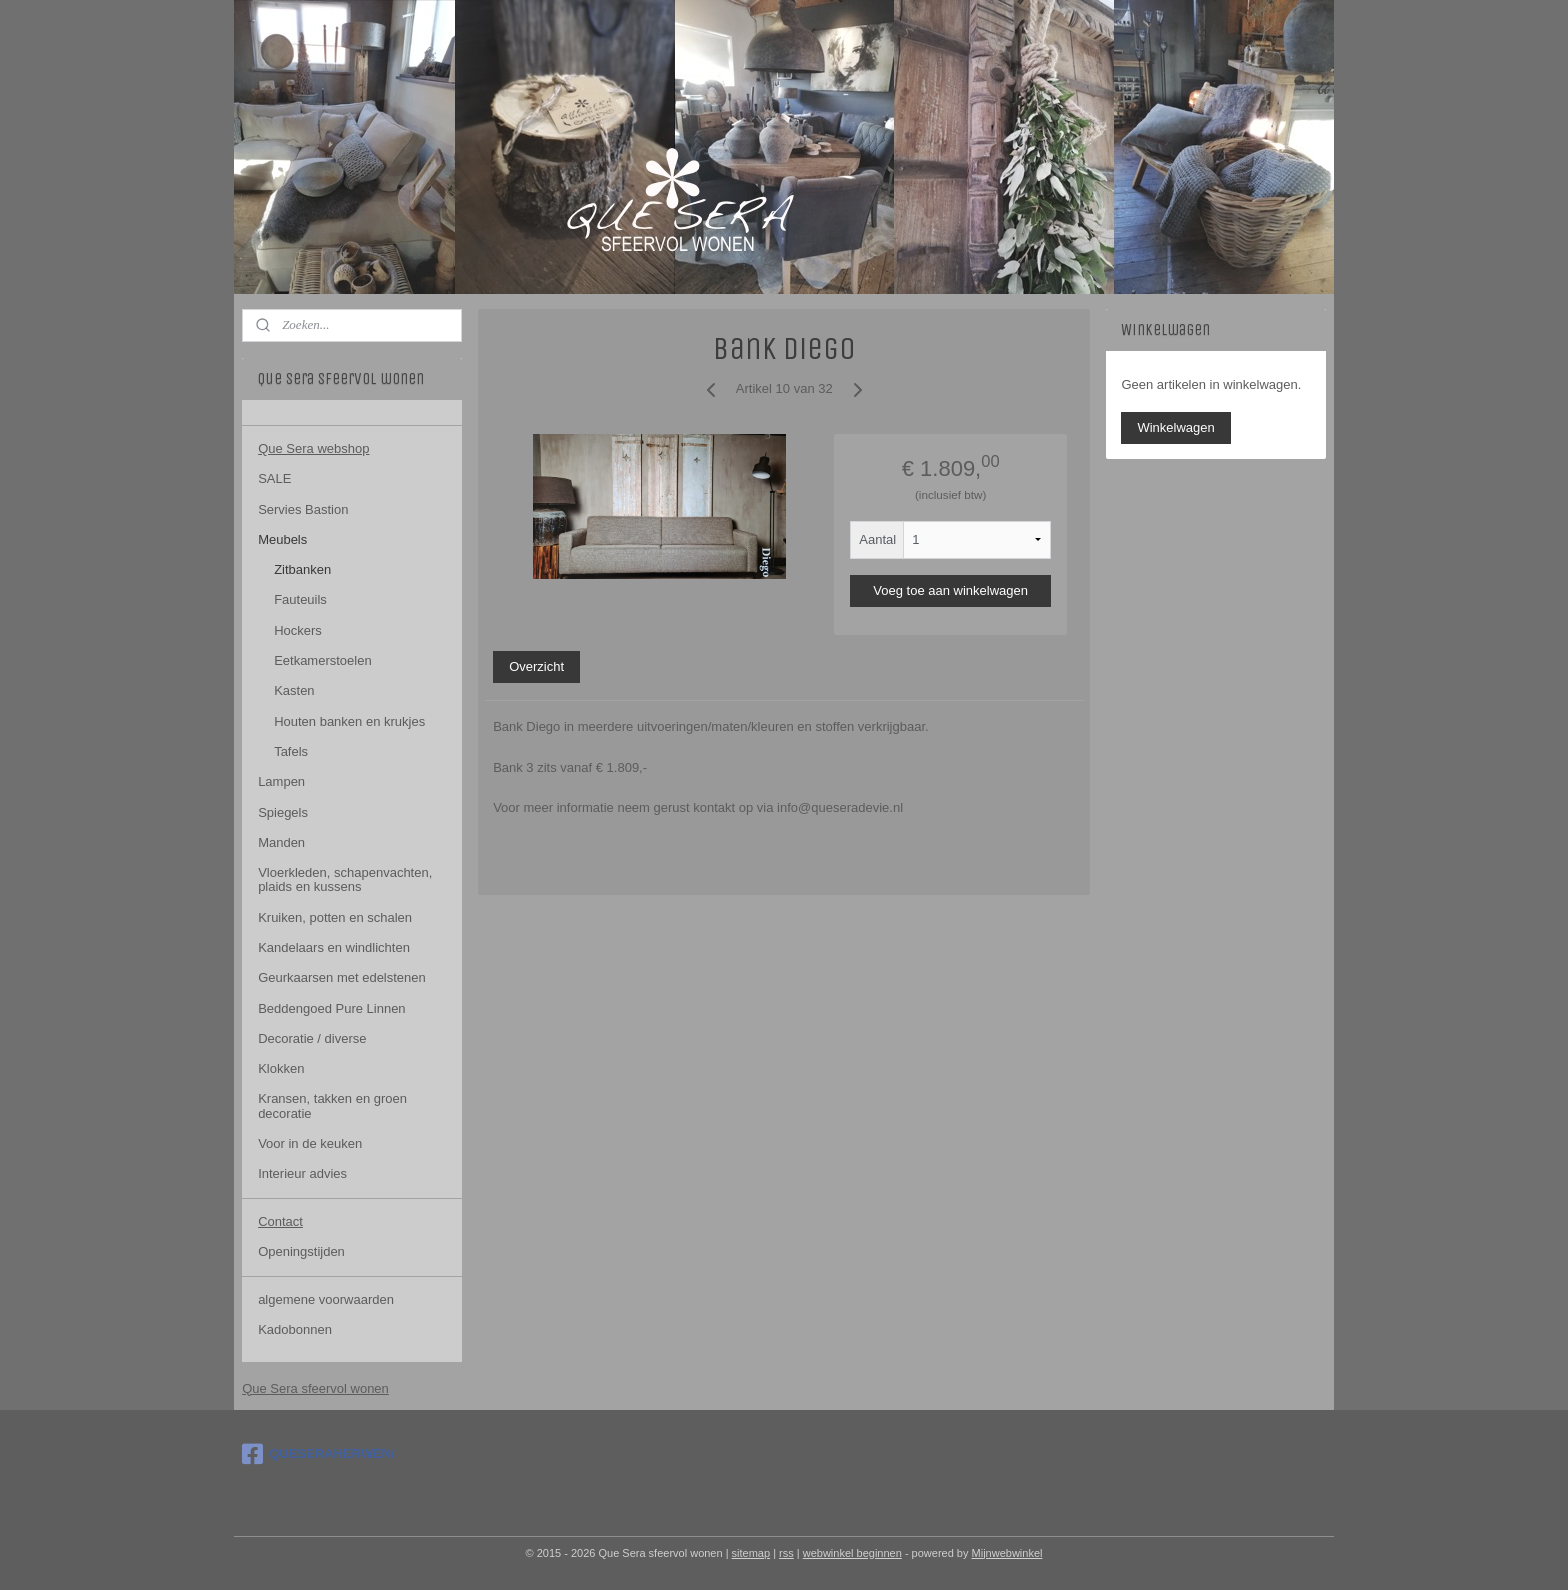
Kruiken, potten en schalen (335, 917)
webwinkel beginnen (852, 1553)
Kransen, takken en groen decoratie (332, 1105)
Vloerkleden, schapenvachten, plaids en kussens (345, 879)
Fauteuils (300, 599)
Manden (281, 842)
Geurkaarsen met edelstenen (342, 977)
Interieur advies (302, 1173)
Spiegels (283, 812)
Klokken (281, 1068)
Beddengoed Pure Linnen (331, 1008)
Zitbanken (302, 569)
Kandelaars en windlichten (334, 947)
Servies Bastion (303, 509)
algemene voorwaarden (326, 1299)
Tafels (291, 751)
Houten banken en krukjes (349, 721)
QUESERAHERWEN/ (318, 1454)
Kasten (294, 690)
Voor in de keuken (310, 1143)
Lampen (281, 781)
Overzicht (536, 666)
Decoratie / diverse (312, 1038)
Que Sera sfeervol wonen (315, 1388)
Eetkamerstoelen (323, 660)
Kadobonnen (295, 1329)
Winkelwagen (1175, 427)
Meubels (282, 539)
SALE (274, 478)
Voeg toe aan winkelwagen (950, 590)
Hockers (298, 630)
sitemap (751, 1553)
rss (786, 1553)
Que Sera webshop (313, 448)
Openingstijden (301, 1251)
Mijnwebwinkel (1007, 1553)
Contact (280, 1221)
